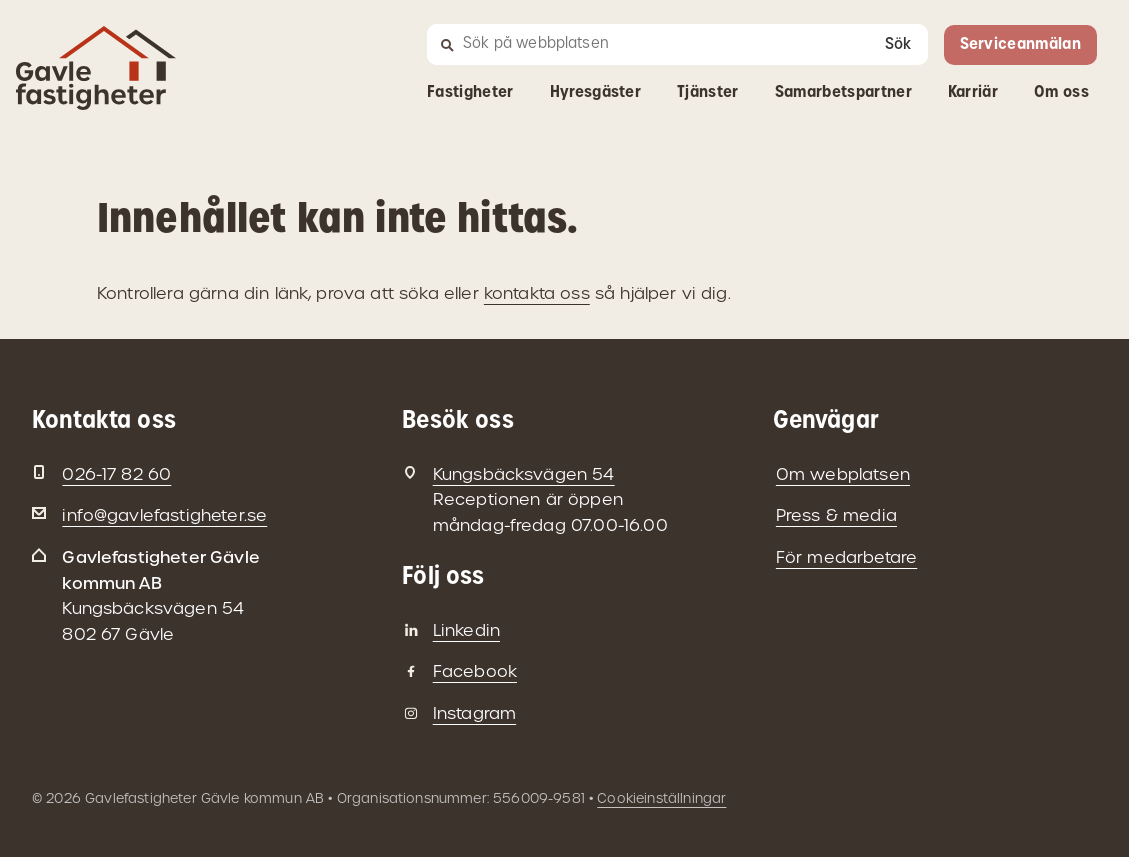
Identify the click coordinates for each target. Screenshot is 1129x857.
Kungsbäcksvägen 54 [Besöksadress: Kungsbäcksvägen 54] (524, 474)
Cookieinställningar (661, 798)
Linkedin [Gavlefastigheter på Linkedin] (466, 630)
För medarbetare (846, 557)
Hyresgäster (596, 93)
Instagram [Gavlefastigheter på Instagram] (474, 713)
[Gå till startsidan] (96, 96)
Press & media (836, 515)
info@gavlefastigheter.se (164, 515)
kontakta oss (537, 293)
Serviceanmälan (1020, 45)
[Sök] (644, 44)
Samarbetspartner (843, 93)
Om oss (1061, 93)
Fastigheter (470, 93)
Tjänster (708, 93)
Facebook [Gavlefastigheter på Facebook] (475, 671)
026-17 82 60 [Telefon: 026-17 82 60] (116, 474)
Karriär (973, 93)
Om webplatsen (843, 474)
